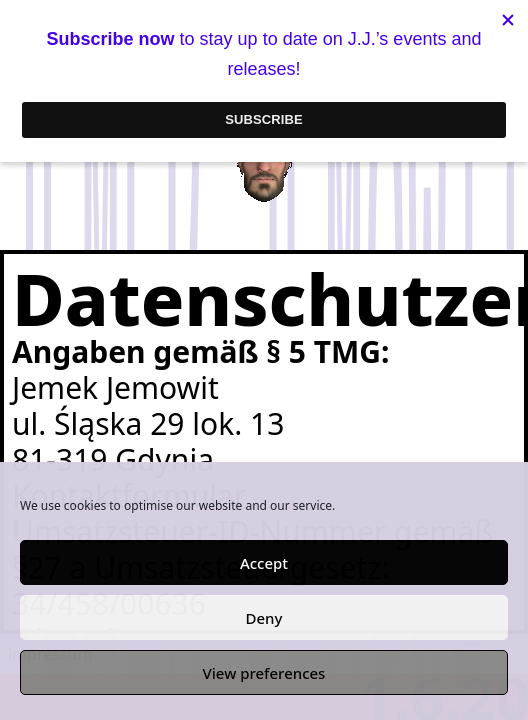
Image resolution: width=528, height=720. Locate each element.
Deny (264, 618)
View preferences (264, 673)
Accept (264, 563)
